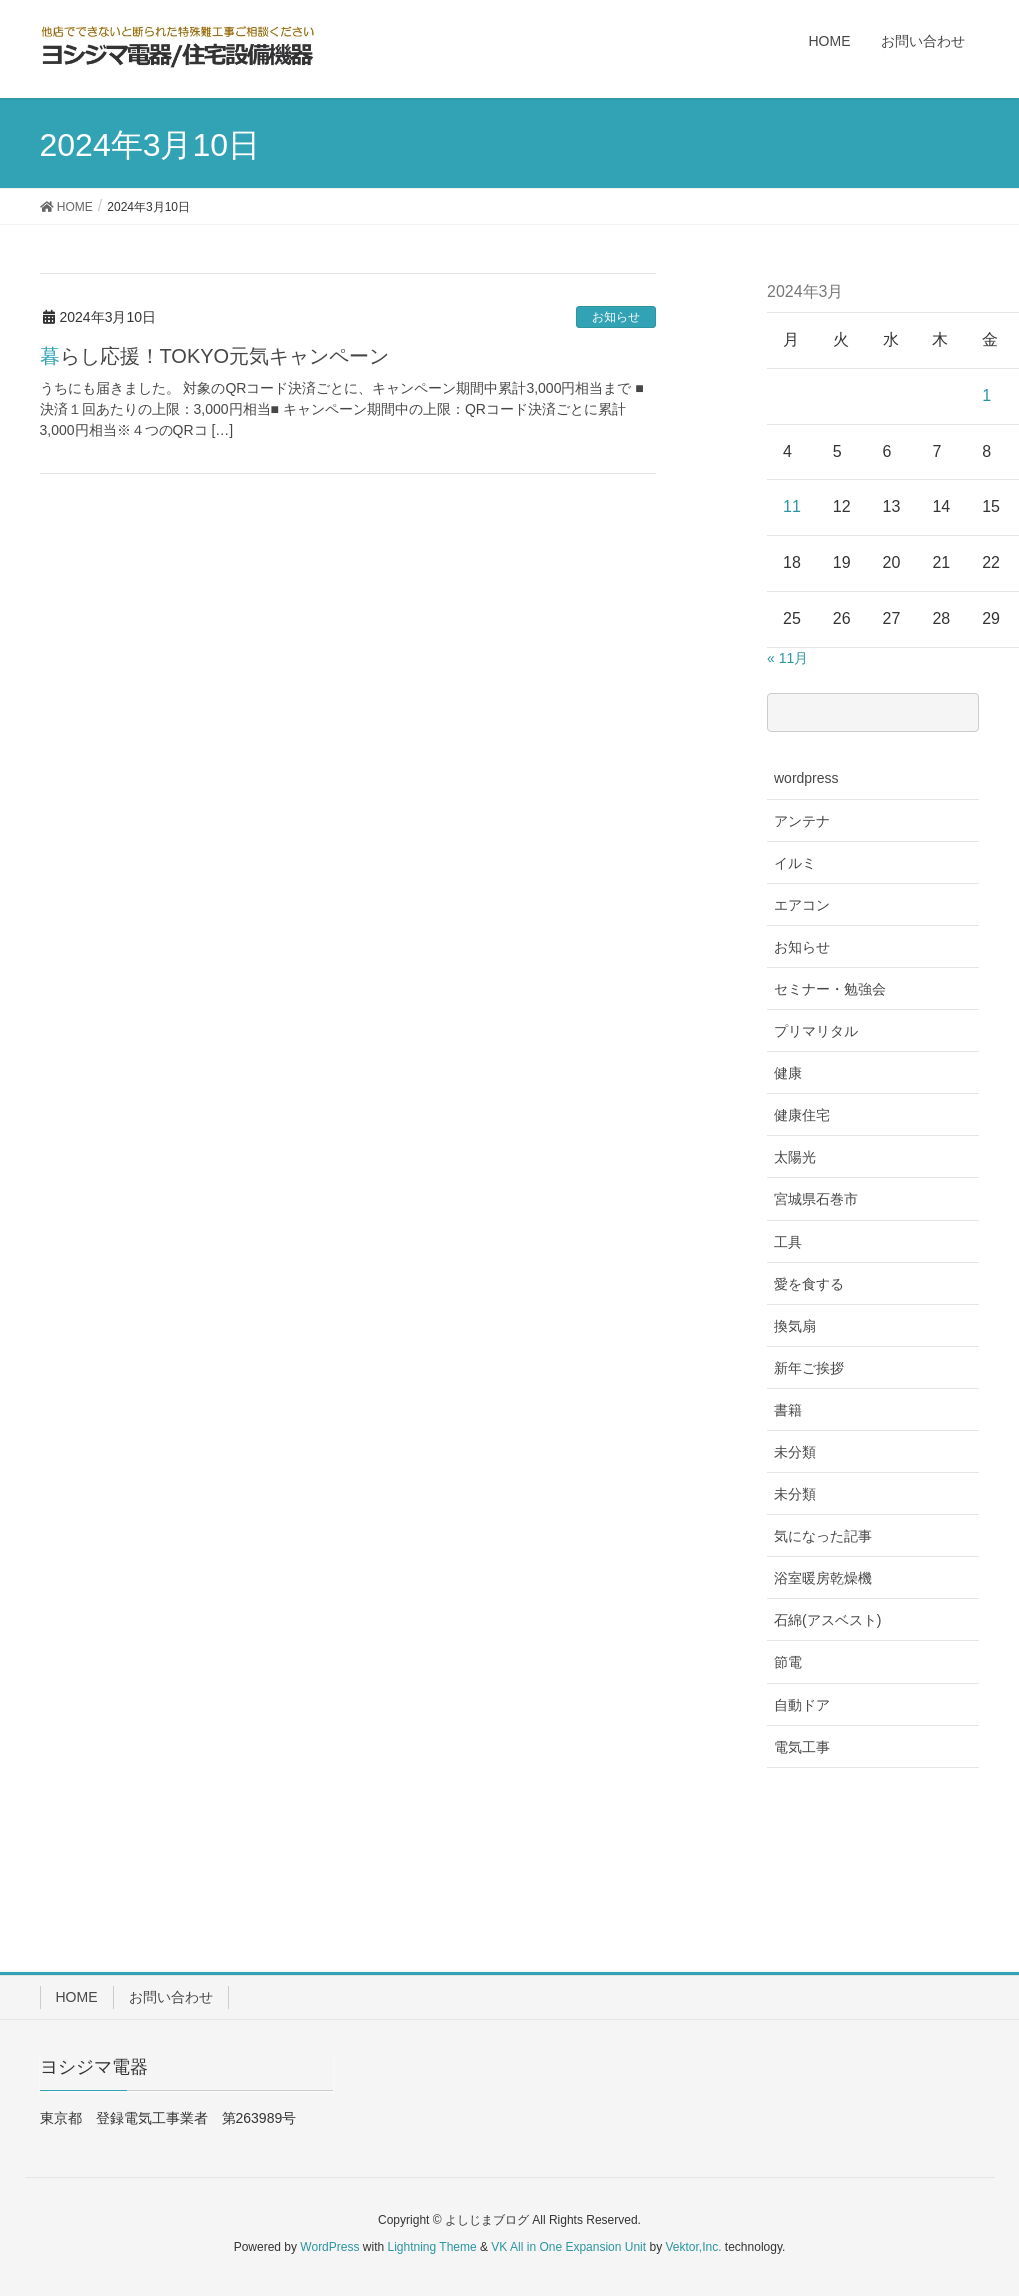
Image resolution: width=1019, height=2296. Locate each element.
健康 (788, 1073)
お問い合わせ (171, 1997)
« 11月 (787, 658)
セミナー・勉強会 (830, 989)
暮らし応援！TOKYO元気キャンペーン (215, 356)
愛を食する (809, 1284)
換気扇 (795, 1326)
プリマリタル (816, 1031)
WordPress (329, 2247)
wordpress (806, 778)
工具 (788, 1242)
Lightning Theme (432, 2247)
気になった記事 (823, 1536)
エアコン (802, 905)
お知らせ (616, 317)
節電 (788, 1662)
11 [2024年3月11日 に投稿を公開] (792, 506)
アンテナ (802, 821)
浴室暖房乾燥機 (823, 1578)
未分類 (795, 1452)
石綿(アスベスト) (827, 1620)
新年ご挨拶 (809, 1368)
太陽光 (795, 1157)
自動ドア (802, 1705)
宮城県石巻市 (816, 1199)
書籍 (788, 1410)
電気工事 (802, 1747)
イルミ (795, 863)
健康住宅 (802, 1115)
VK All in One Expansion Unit (568, 2247)
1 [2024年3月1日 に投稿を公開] (986, 395)
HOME (77, 1997)
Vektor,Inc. (693, 2247)
